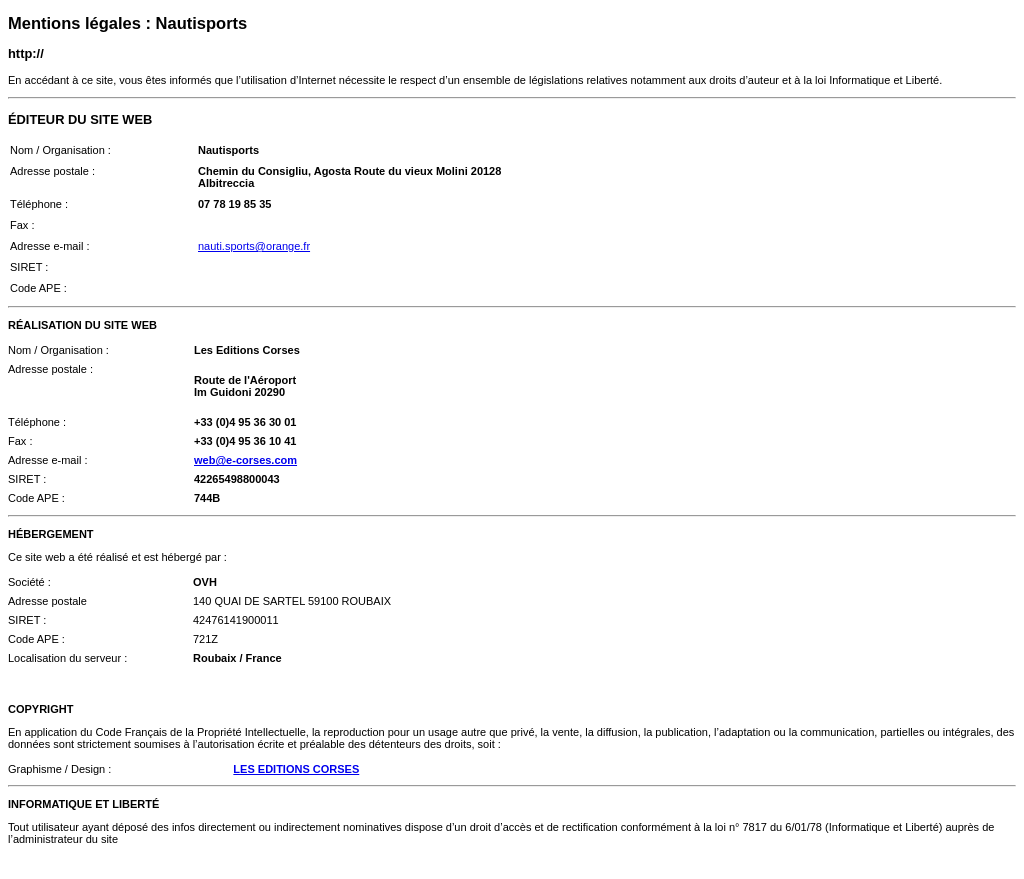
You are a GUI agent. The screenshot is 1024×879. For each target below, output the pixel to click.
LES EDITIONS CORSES (296, 769)
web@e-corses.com (245, 460)
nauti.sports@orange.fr (254, 246)
